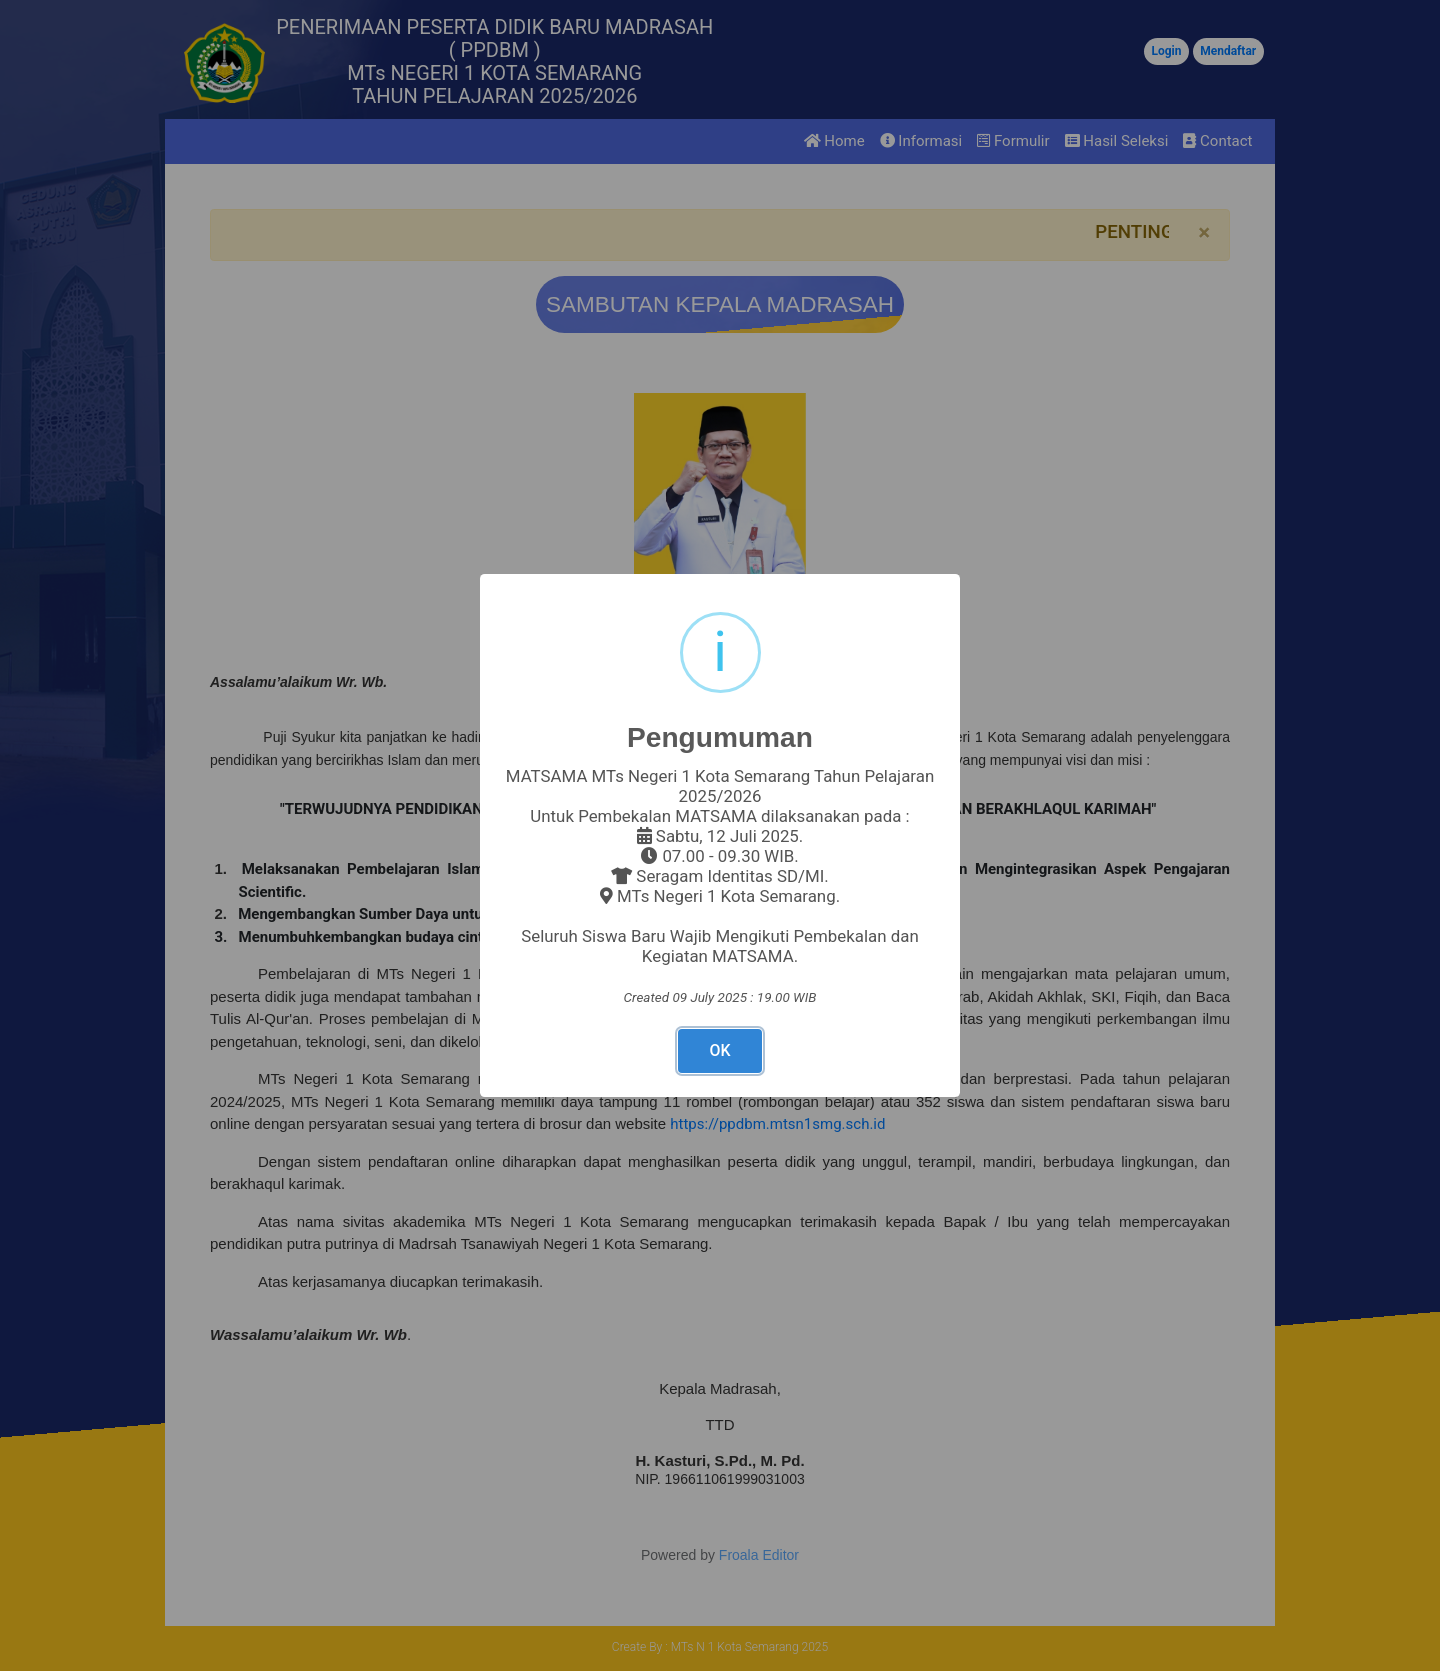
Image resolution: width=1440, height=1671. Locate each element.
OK (719, 1050)
